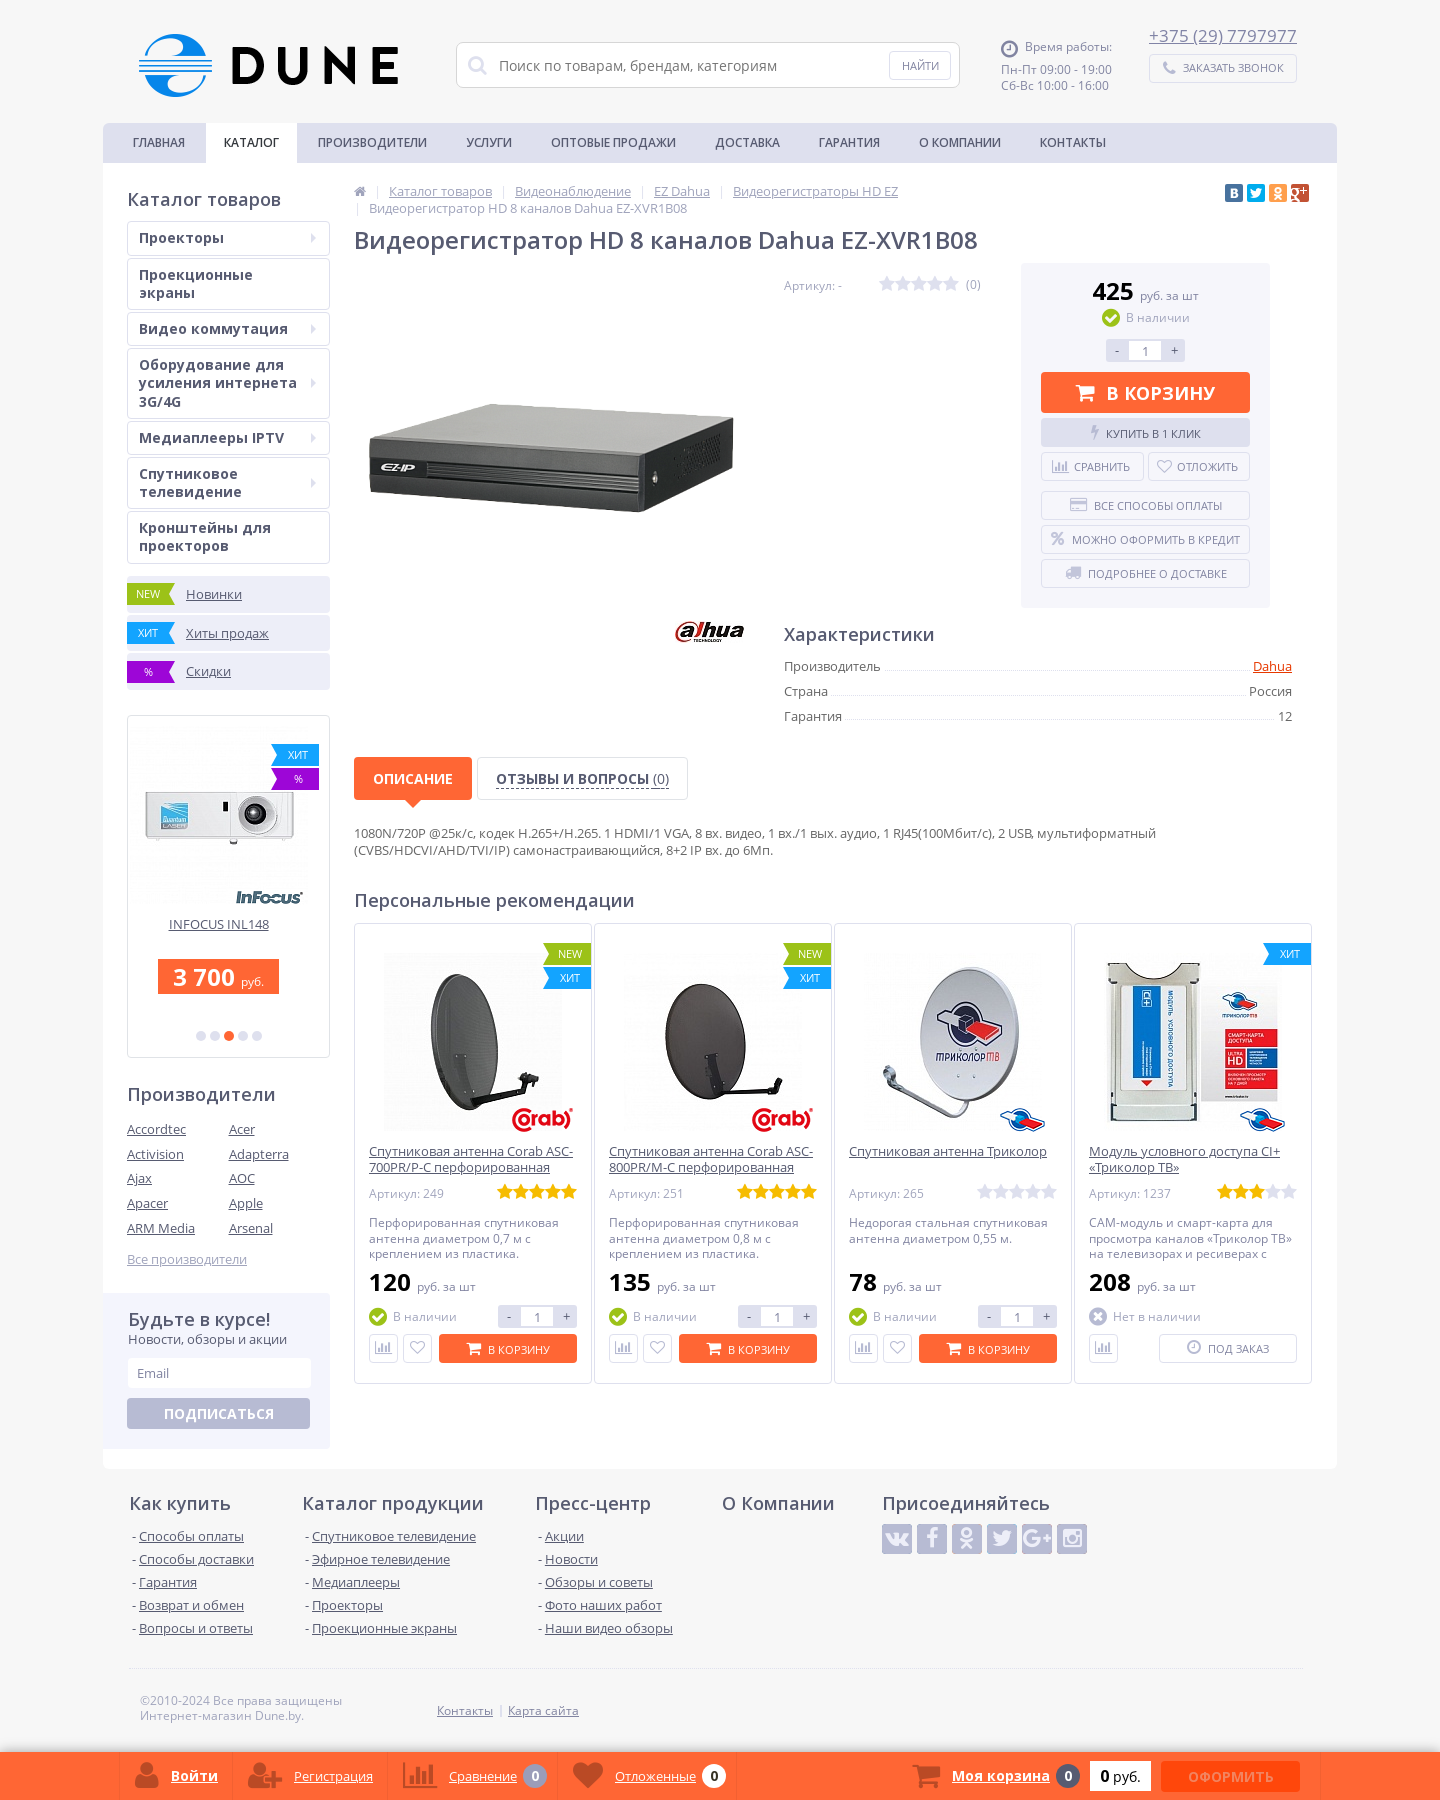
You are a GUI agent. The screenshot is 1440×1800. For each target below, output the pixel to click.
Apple (246, 1203)
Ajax (139, 1178)
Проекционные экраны (196, 283)
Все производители (187, 1259)
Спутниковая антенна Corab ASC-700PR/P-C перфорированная (471, 1160)
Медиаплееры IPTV (227, 437)
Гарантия (849, 142)
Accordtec (156, 1129)
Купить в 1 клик (1146, 433)
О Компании (960, 142)
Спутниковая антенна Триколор (948, 1151)
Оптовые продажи (613, 142)
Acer (242, 1129)
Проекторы (227, 237)
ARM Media (161, 1228)
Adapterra (259, 1154)
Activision (155, 1154)
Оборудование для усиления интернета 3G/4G (227, 382)
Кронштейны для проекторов (205, 536)
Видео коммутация (227, 328)
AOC (242, 1178)
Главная (159, 142)
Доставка (747, 142)
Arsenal (251, 1228)
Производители (372, 142)
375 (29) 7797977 (1228, 35)
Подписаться (219, 1413)
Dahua (1272, 666)
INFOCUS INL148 (229, 924)
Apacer (147, 1203)
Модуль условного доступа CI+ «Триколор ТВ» (1184, 1160)
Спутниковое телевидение (227, 482)
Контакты (1073, 142)
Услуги (489, 142)
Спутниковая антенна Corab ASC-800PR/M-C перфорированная (711, 1160)
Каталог (251, 142)
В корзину (1145, 393)
